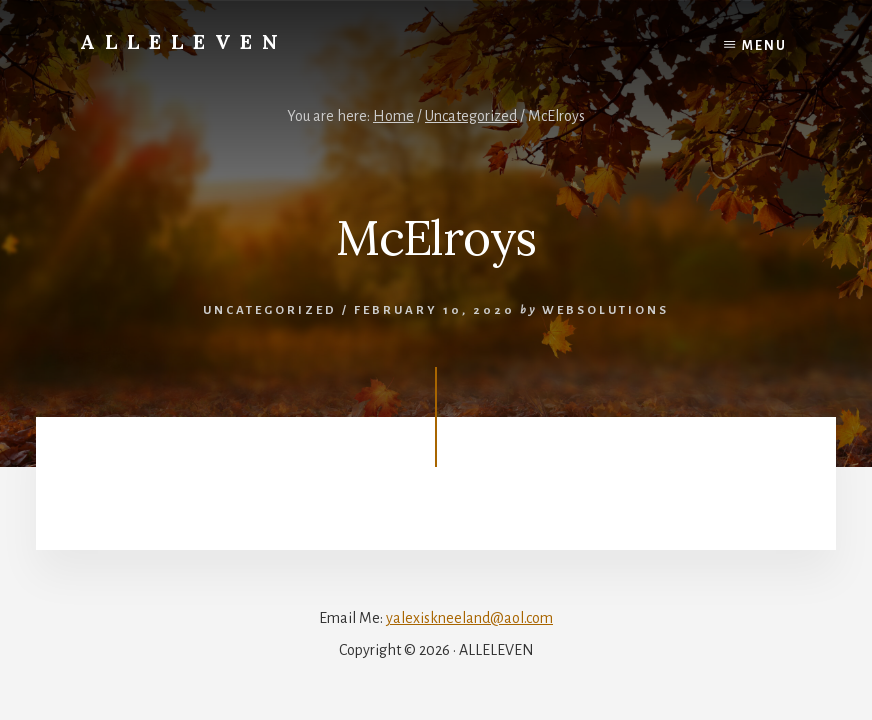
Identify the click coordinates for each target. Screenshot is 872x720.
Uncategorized (270, 310)
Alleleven (184, 41)
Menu (764, 46)
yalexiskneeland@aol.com (469, 618)
